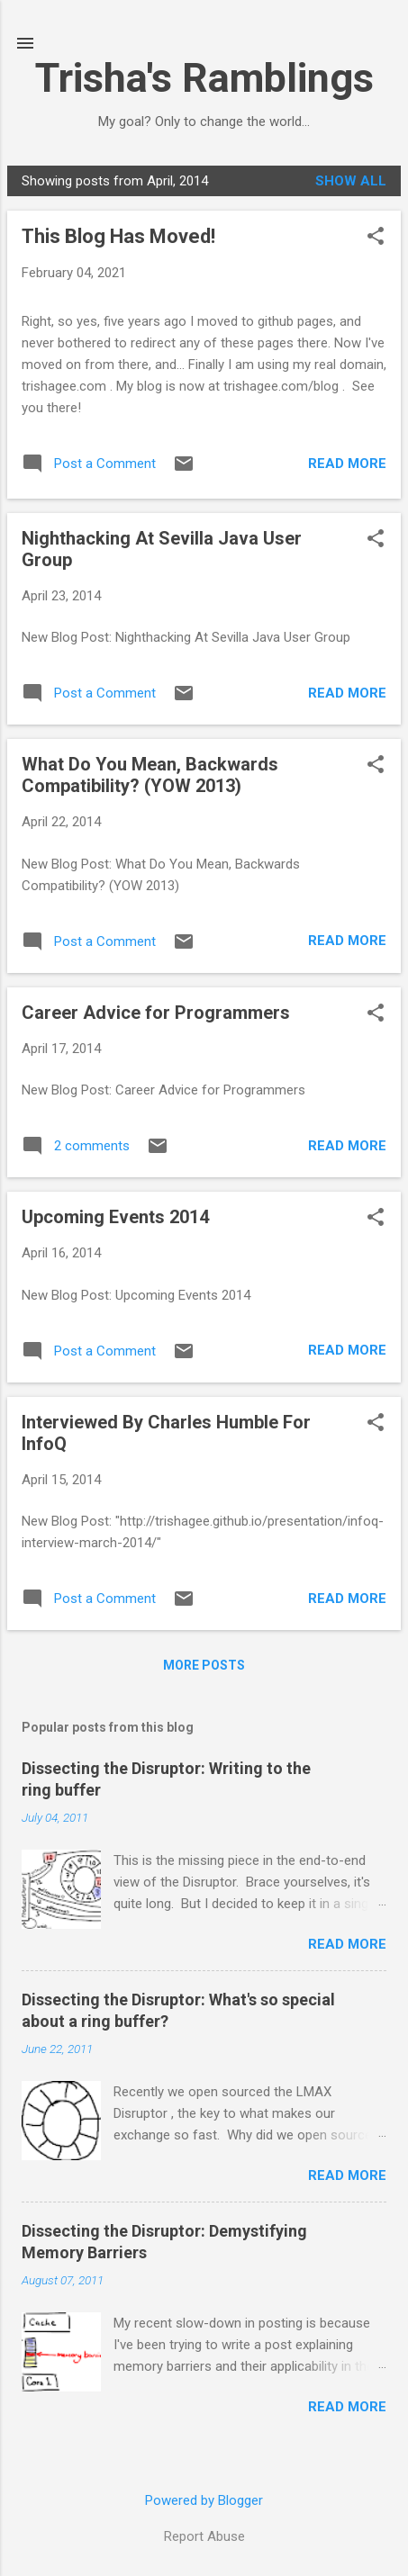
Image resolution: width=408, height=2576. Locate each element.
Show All (350, 181)
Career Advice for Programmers (156, 1012)
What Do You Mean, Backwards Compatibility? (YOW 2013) (150, 775)
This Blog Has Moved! (118, 236)
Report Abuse (204, 2536)
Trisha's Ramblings (204, 78)
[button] (375, 237)
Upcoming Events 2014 (115, 1217)
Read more (347, 463)
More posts (204, 1665)
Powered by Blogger (204, 2500)
